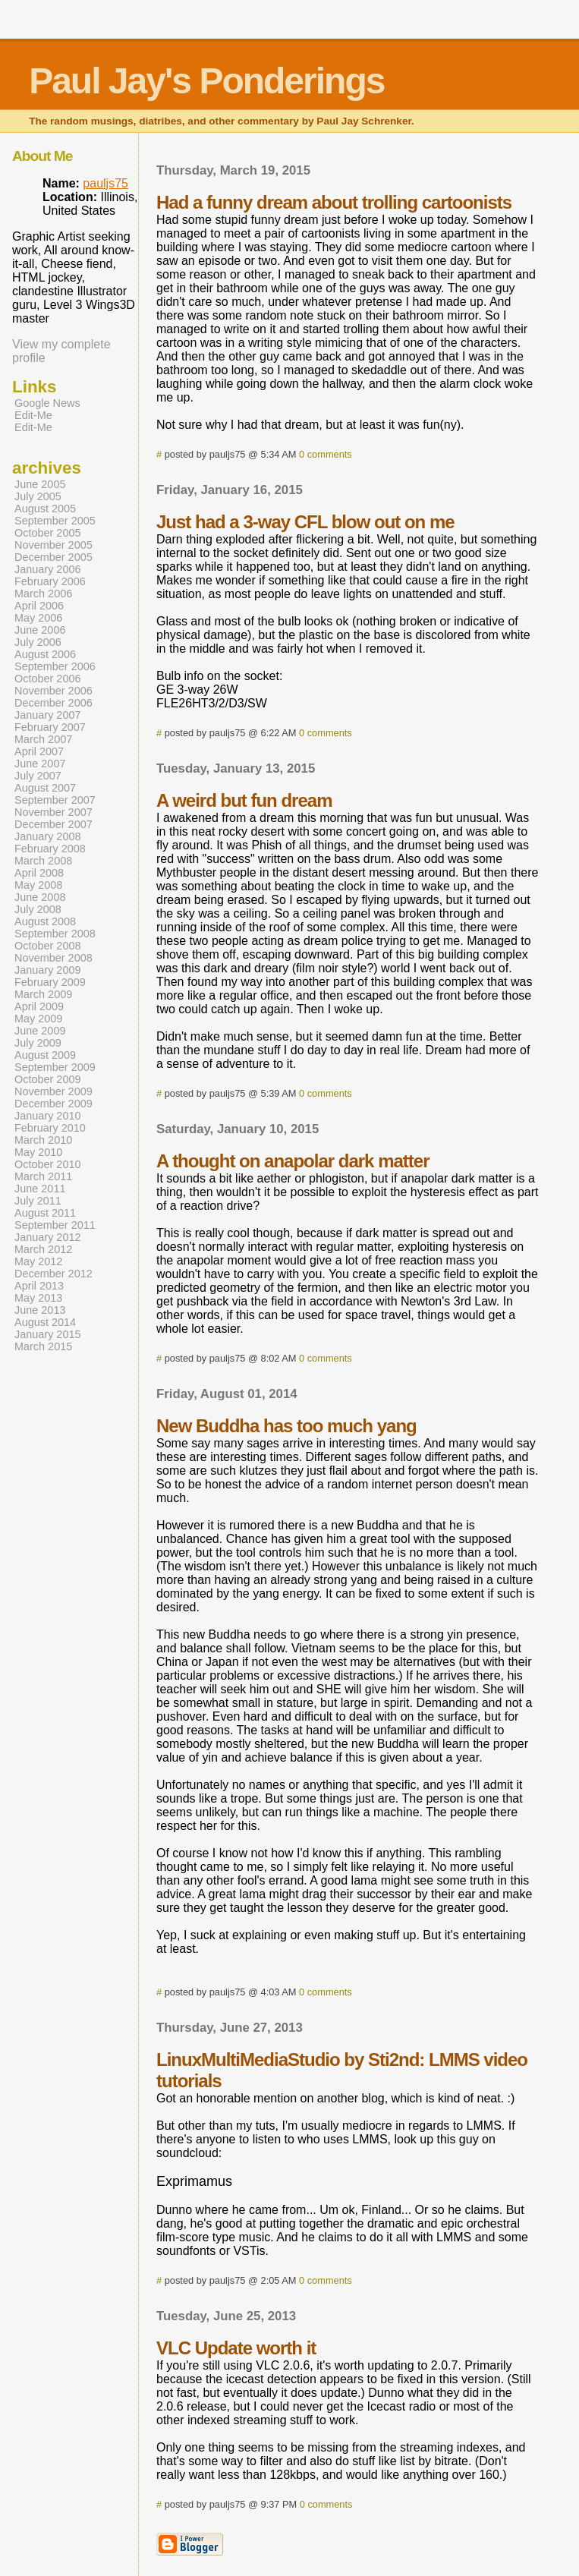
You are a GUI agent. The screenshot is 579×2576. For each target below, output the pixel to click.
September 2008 (55, 933)
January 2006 (47, 569)
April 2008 (39, 873)
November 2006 (53, 691)
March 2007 (43, 739)
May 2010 (38, 1152)
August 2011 (45, 1213)
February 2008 (50, 848)
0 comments (325, 454)
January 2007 (47, 715)
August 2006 (45, 654)
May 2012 (38, 1261)
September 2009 (55, 1067)
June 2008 (39, 897)
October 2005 (47, 533)
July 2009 (37, 1043)
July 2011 (37, 1201)
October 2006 (47, 678)
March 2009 (43, 994)
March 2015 (43, 1346)
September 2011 (55, 1225)
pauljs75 (105, 183)
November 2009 (53, 1091)
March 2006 (43, 593)
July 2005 (37, 496)
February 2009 (50, 982)
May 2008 (38, 885)
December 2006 (53, 703)
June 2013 (39, 1310)
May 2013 (38, 1298)
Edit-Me (33, 415)
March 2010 (43, 1140)
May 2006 (38, 618)
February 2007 (50, 727)
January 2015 (47, 1334)
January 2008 (47, 836)
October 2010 (47, 1164)
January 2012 (47, 1237)
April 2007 (39, 751)
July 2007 (37, 776)
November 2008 (53, 958)
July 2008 (37, 909)
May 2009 (38, 1018)
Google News (47, 403)
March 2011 (43, 1176)
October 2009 (47, 1079)
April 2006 (39, 606)
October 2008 (47, 946)
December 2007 (53, 824)
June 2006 (39, 630)
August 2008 (45, 921)
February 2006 (50, 581)
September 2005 (55, 521)
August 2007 (45, 788)
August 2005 (45, 508)
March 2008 (43, 861)
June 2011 (39, 1189)
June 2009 (39, 1031)
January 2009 (47, 970)
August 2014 (45, 1322)
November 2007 (53, 812)
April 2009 (39, 1006)
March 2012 (43, 1249)
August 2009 (45, 1055)
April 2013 (39, 1286)
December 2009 (53, 1103)
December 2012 (53, 1274)
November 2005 (53, 545)
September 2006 (55, 666)
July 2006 (37, 642)
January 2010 (47, 1116)
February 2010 (50, 1128)
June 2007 (39, 763)
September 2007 (55, 800)
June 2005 (39, 484)
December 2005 (53, 557)
